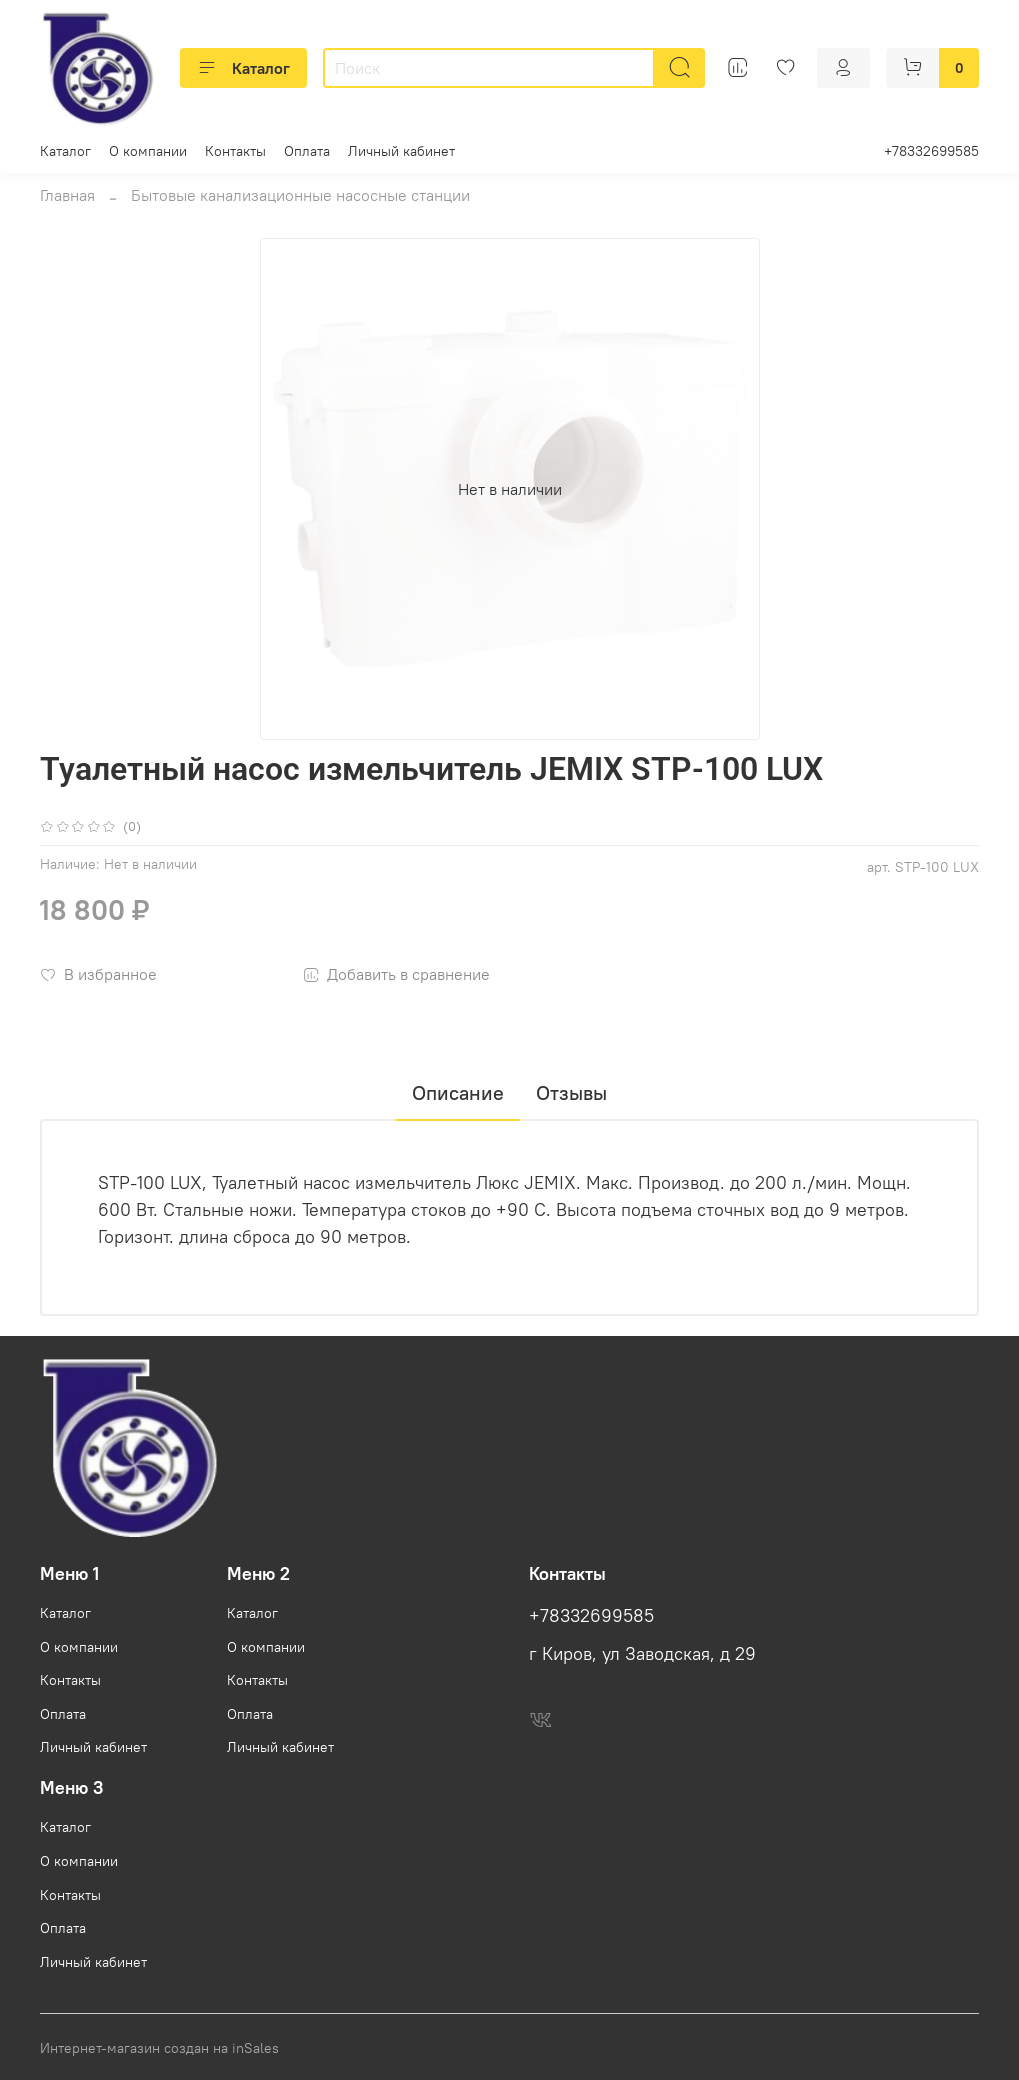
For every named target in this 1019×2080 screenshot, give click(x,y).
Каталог (243, 68)
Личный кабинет (401, 151)
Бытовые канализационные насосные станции (300, 195)
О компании (148, 151)
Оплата (307, 151)
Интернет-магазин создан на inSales (159, 2048)
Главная (67, 195)
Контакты (235, 151)
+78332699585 (931, 151)
